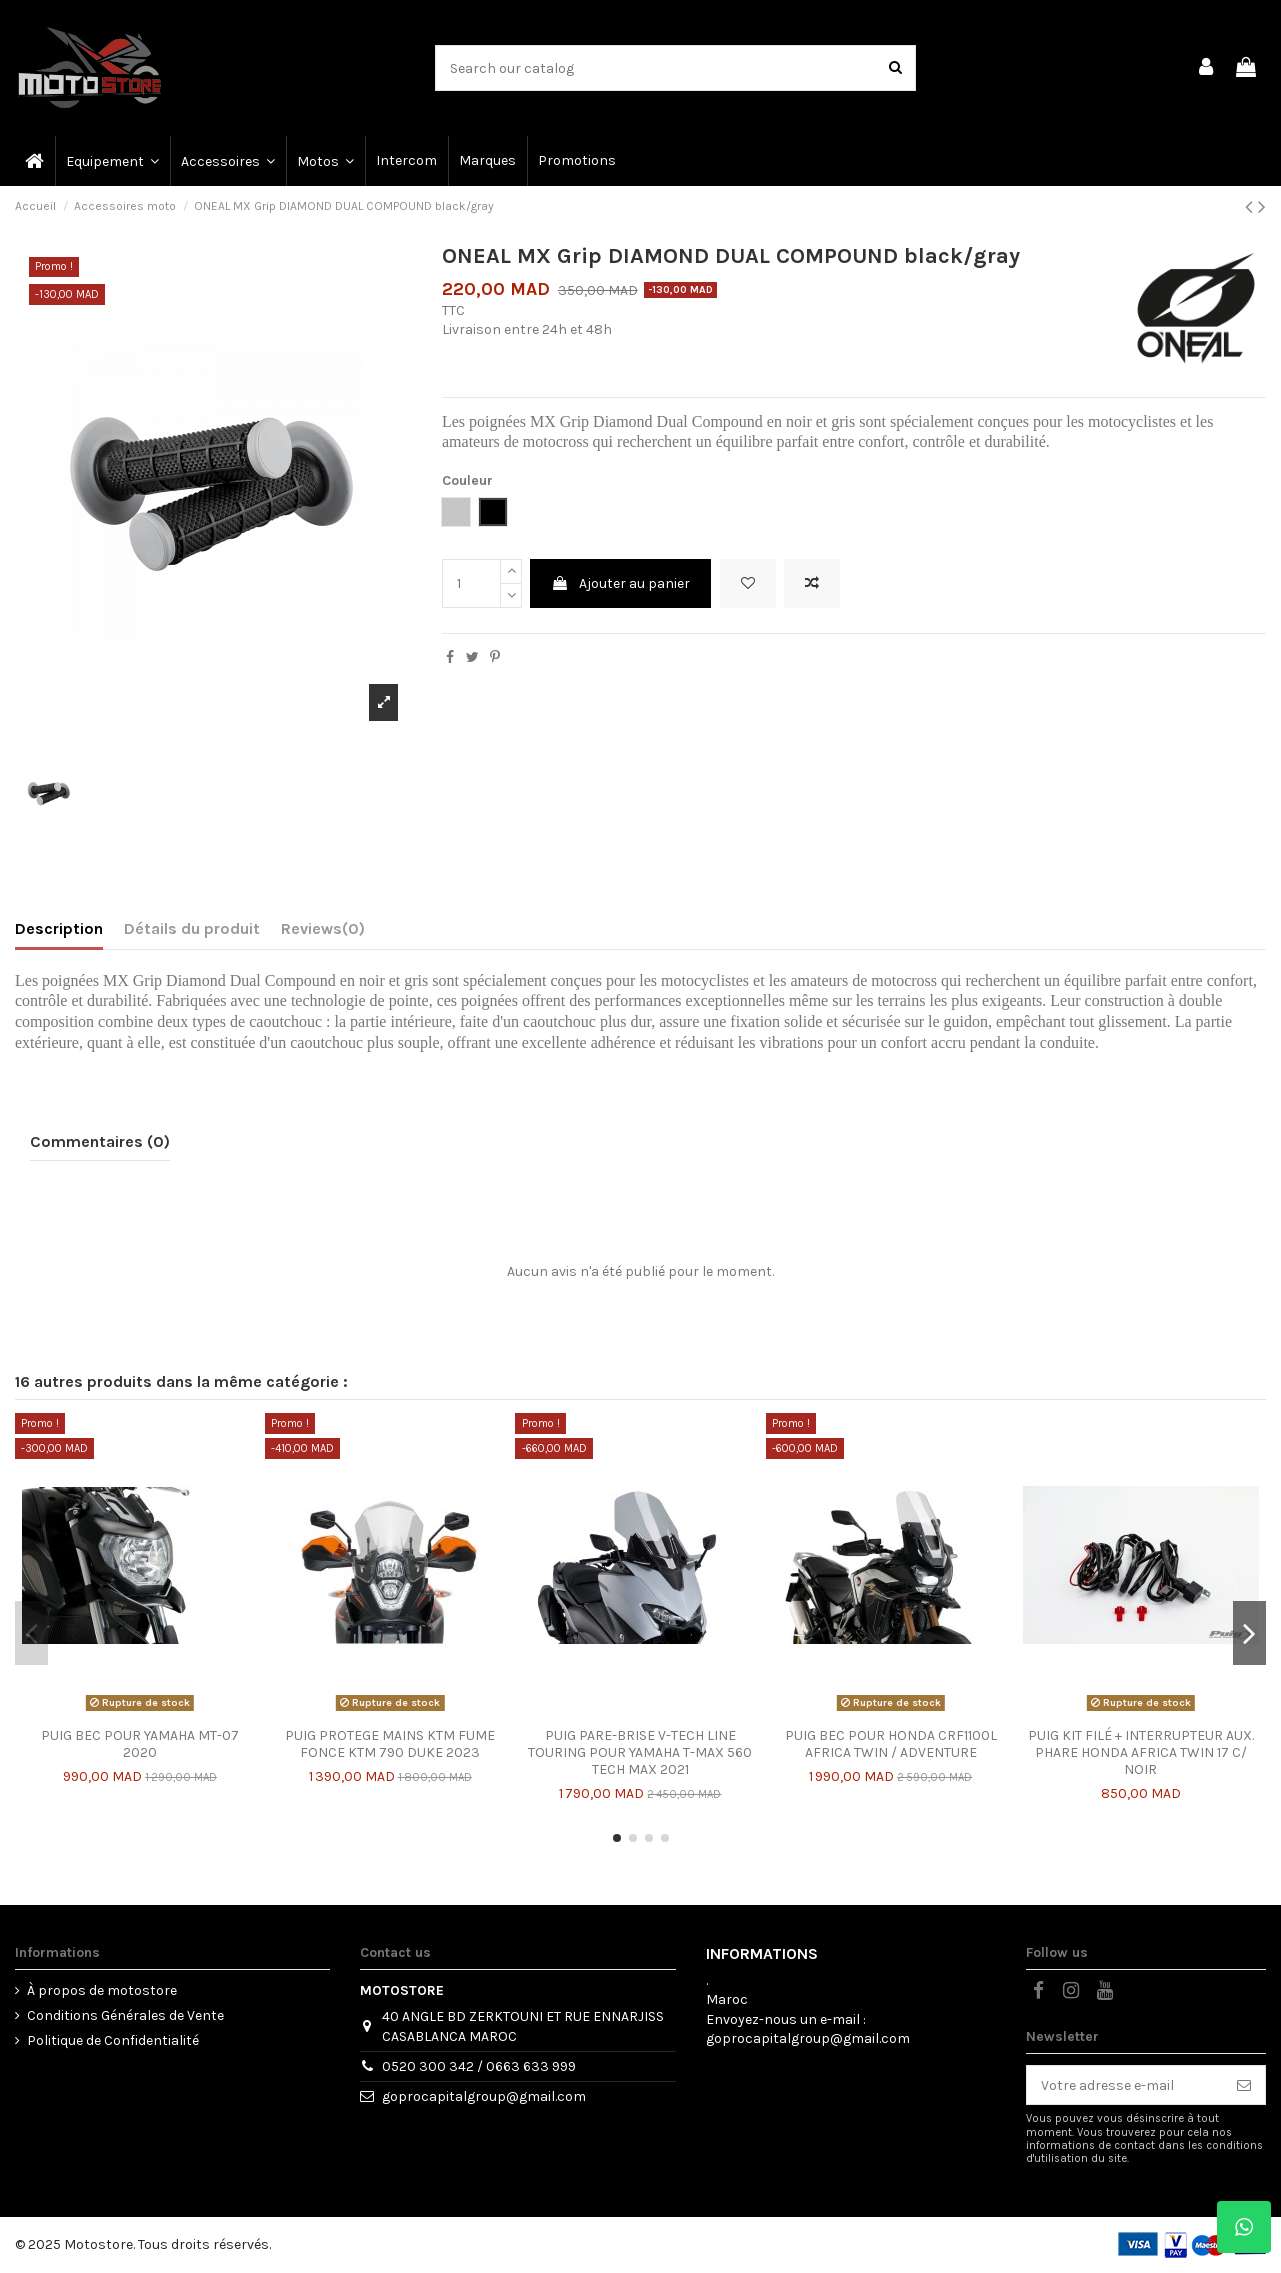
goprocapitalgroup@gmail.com (484, 2096)
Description (59, 928)
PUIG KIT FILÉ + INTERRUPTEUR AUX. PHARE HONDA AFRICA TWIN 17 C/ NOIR (1141, 1752)
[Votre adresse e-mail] (1125, 2085)
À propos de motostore (102, 1990)
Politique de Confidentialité (113, 2040)
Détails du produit (192, 928)
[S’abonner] (1244, 2085)
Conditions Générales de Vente (125, 2015)
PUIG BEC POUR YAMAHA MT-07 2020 (140, 1744)
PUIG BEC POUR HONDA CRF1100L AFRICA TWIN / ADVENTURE (891, 1744)
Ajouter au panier (620, 583)
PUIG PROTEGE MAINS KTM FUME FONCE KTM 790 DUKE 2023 (390, 1744)
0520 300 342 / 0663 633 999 (479, 2066)
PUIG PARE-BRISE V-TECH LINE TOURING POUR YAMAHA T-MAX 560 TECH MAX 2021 (640, 1752)
